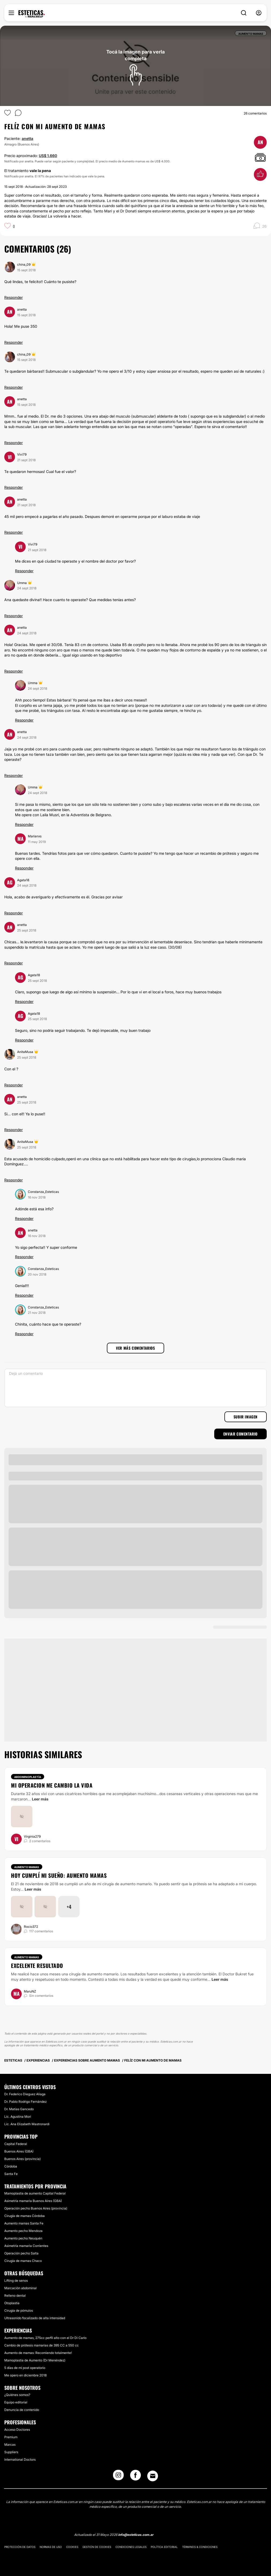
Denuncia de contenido (21, 2410)
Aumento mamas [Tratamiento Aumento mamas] (26, 1867)
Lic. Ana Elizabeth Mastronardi (27, 2124)
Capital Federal (15, 2144)
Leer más (40, 1799)
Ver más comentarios (135, 1348)
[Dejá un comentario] (135, 1388)
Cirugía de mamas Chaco (23, 2261)
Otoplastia (12, 2303)
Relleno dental (15, 2295)
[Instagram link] (118, 2477)
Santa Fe (11, 2174)
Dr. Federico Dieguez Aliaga (25, 2094)
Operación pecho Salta (21, 2253)
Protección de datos (19, 2546)
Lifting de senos (16, 2281)
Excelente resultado (37, 1965)
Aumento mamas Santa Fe (23, 2223)
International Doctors (20, 2459)
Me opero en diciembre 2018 (25, 2375)
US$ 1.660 (48, 155)
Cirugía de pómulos (18, 2310)
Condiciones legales (130, 2546)
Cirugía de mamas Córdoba (24, 2216)
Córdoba (10, 2166)
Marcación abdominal (20, 2288)
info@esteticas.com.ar (135, 2535)
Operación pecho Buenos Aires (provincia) (35, 2208)
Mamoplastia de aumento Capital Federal (35, 2193)
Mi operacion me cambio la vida (51, 1785)
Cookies (72, 2546)
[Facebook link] (135, 2477)
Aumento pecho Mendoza (23, 2231)
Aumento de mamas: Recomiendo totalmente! (38, 2353)
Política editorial (164, 2546)
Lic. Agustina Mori (17, 2117)
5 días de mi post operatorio (24, 2368)
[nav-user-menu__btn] (259, 13)
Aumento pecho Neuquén (23, 2238)
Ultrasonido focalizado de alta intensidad (34, 2318)
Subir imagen (246, 1416)
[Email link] (152, 2476)
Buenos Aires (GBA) (18, 2151)
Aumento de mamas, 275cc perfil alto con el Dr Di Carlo (45, 2338)
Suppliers (11, 2452)
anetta (27, 138)
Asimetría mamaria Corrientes (26, 2246)
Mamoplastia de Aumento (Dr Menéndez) (34, 2360)
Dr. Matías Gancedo (19, 2109)
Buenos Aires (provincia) (22, 2159)
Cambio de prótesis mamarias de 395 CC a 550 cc (41, 2345)
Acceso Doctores (17, 2430)
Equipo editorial (15, 2402)
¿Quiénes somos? (17, 2395)
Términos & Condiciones (199, 2546)
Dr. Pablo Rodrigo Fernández (25, 2102)
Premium (10, 2437)
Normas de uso (51, 2546)
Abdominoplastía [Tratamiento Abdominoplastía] (27, 1777)
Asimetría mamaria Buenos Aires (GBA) (33, 2201)
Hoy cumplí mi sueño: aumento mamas (59, 1875)
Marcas (10, 2445)
